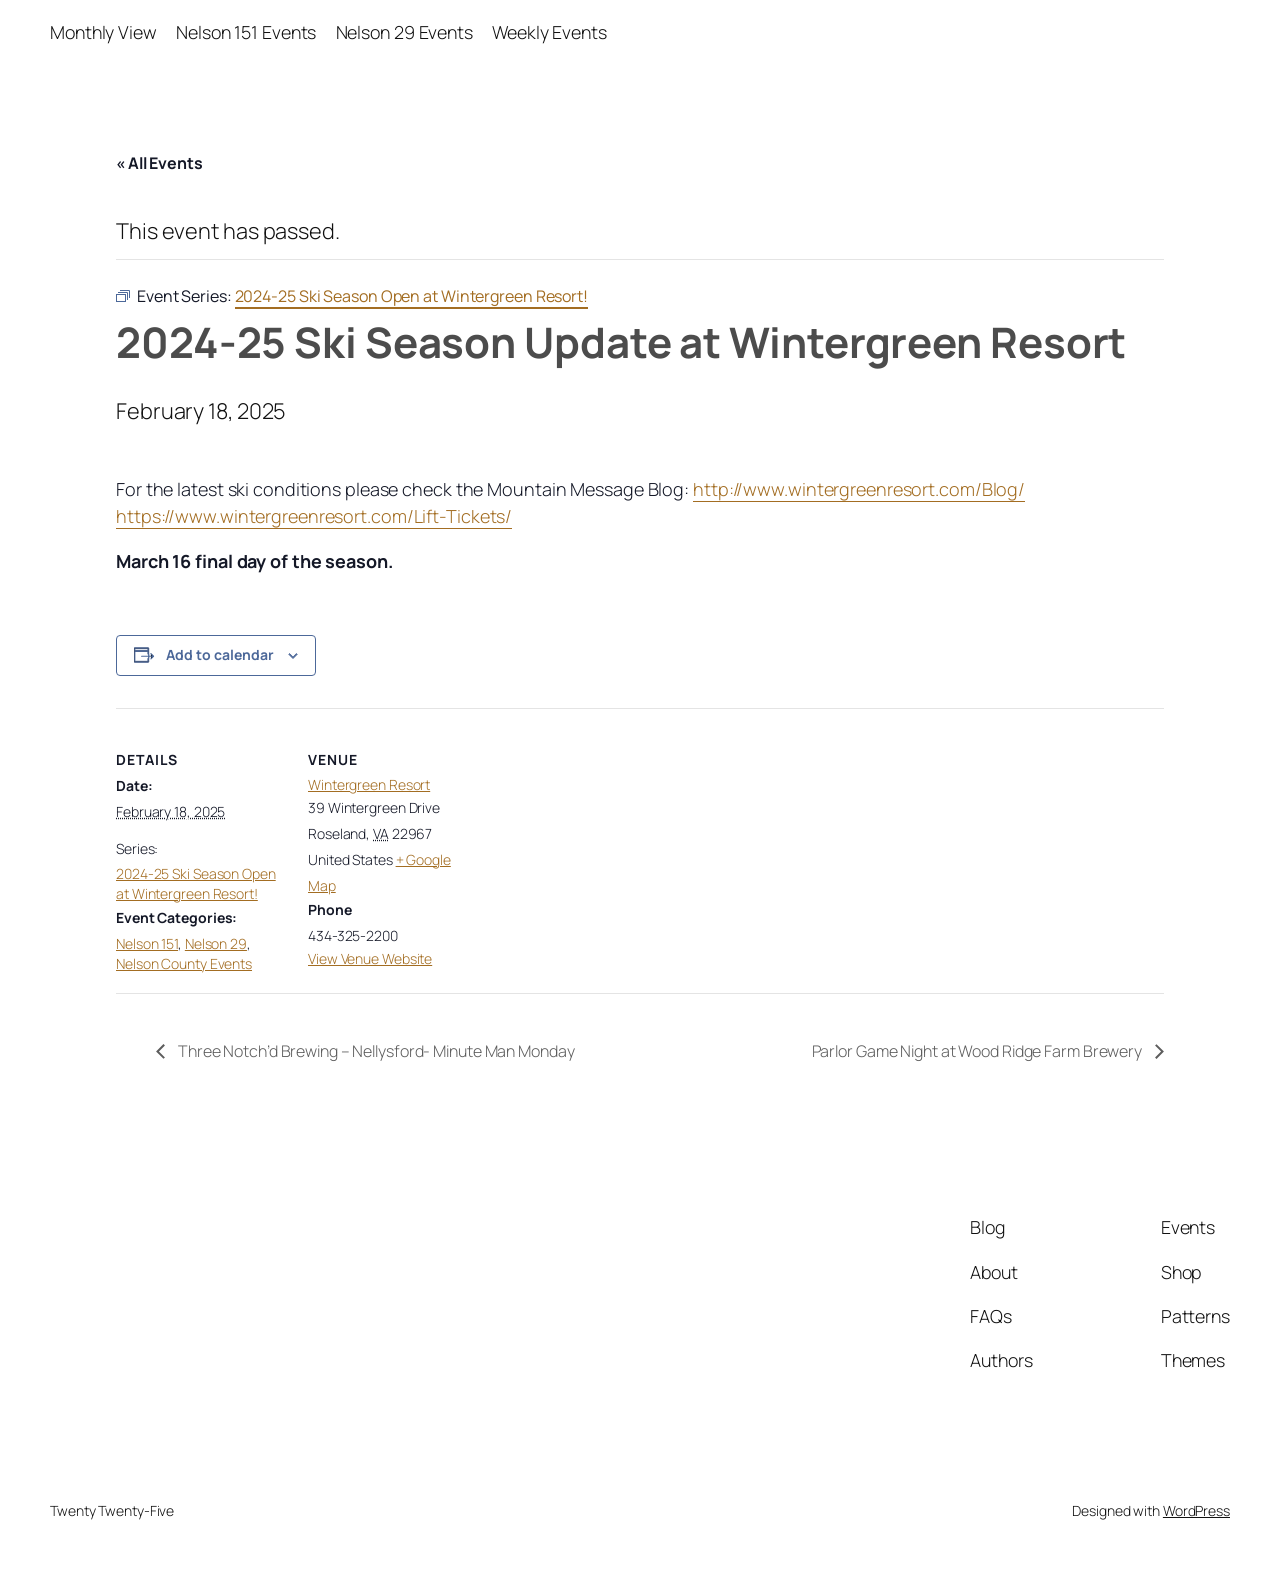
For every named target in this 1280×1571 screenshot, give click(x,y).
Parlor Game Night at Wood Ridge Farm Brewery (979, 1051)
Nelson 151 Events (246, 32)
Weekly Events (549, 32)
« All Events (159, 163)
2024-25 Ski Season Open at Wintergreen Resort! (196, 883)
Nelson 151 (147, 943)
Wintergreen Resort (369, 784)
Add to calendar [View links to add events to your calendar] (220, 654)
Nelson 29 (216, 943)
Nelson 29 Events (404, 32)
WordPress (1196, 1510)
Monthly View (103, 32)
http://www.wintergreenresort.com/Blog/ (859, 489)
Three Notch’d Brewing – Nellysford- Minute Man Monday (375, 1051)
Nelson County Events (184, 963)
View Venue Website (370, 958)
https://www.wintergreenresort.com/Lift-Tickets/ (314, 516)
